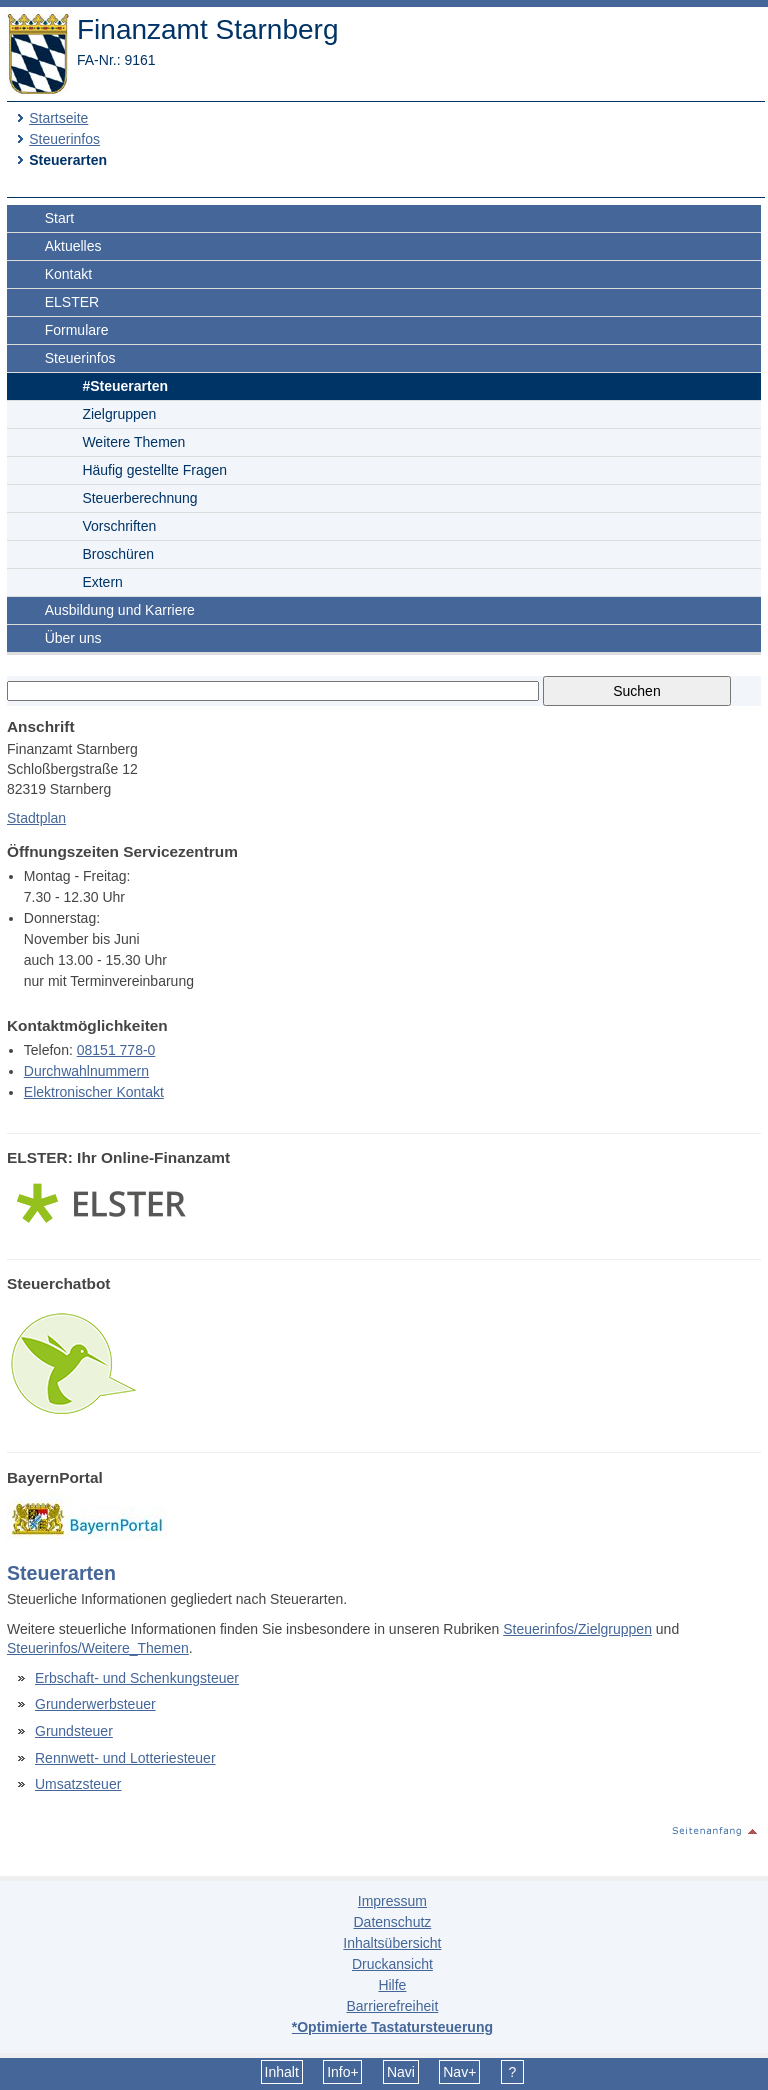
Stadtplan (36, 818)
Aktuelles (73, 246)
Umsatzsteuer (78, 1784)
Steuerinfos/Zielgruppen (577, 1629)
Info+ (343, 2072)
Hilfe (392, 1985)
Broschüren (118, 554)
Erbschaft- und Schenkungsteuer (137, 1678)
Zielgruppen (119, 414)
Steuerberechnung (139, 498)
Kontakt (68, 274)
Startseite (58, 118)
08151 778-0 (116, 1050)
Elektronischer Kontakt (94, 1092)
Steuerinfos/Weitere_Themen (98, 1648)
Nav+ (459, 2072)
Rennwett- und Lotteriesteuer (125, 1758)
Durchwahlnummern (86, 1071)
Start (60, 218)
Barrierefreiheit (392, 2006)
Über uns (73, 638)
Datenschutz (392, 1922)
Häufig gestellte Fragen (154, 470)
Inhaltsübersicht (392, 1943)
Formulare (77, 330)
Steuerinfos (64, 139)
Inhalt (282, 2072)
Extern (102, 582)
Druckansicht (392, 1964)
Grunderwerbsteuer (95, 1704)
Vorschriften (119, 526)
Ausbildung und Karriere (120, 610)
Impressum (392, 1901)
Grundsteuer (74, 1731)
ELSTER (72, 302)
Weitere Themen (133, 442)
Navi (401, 2072)
